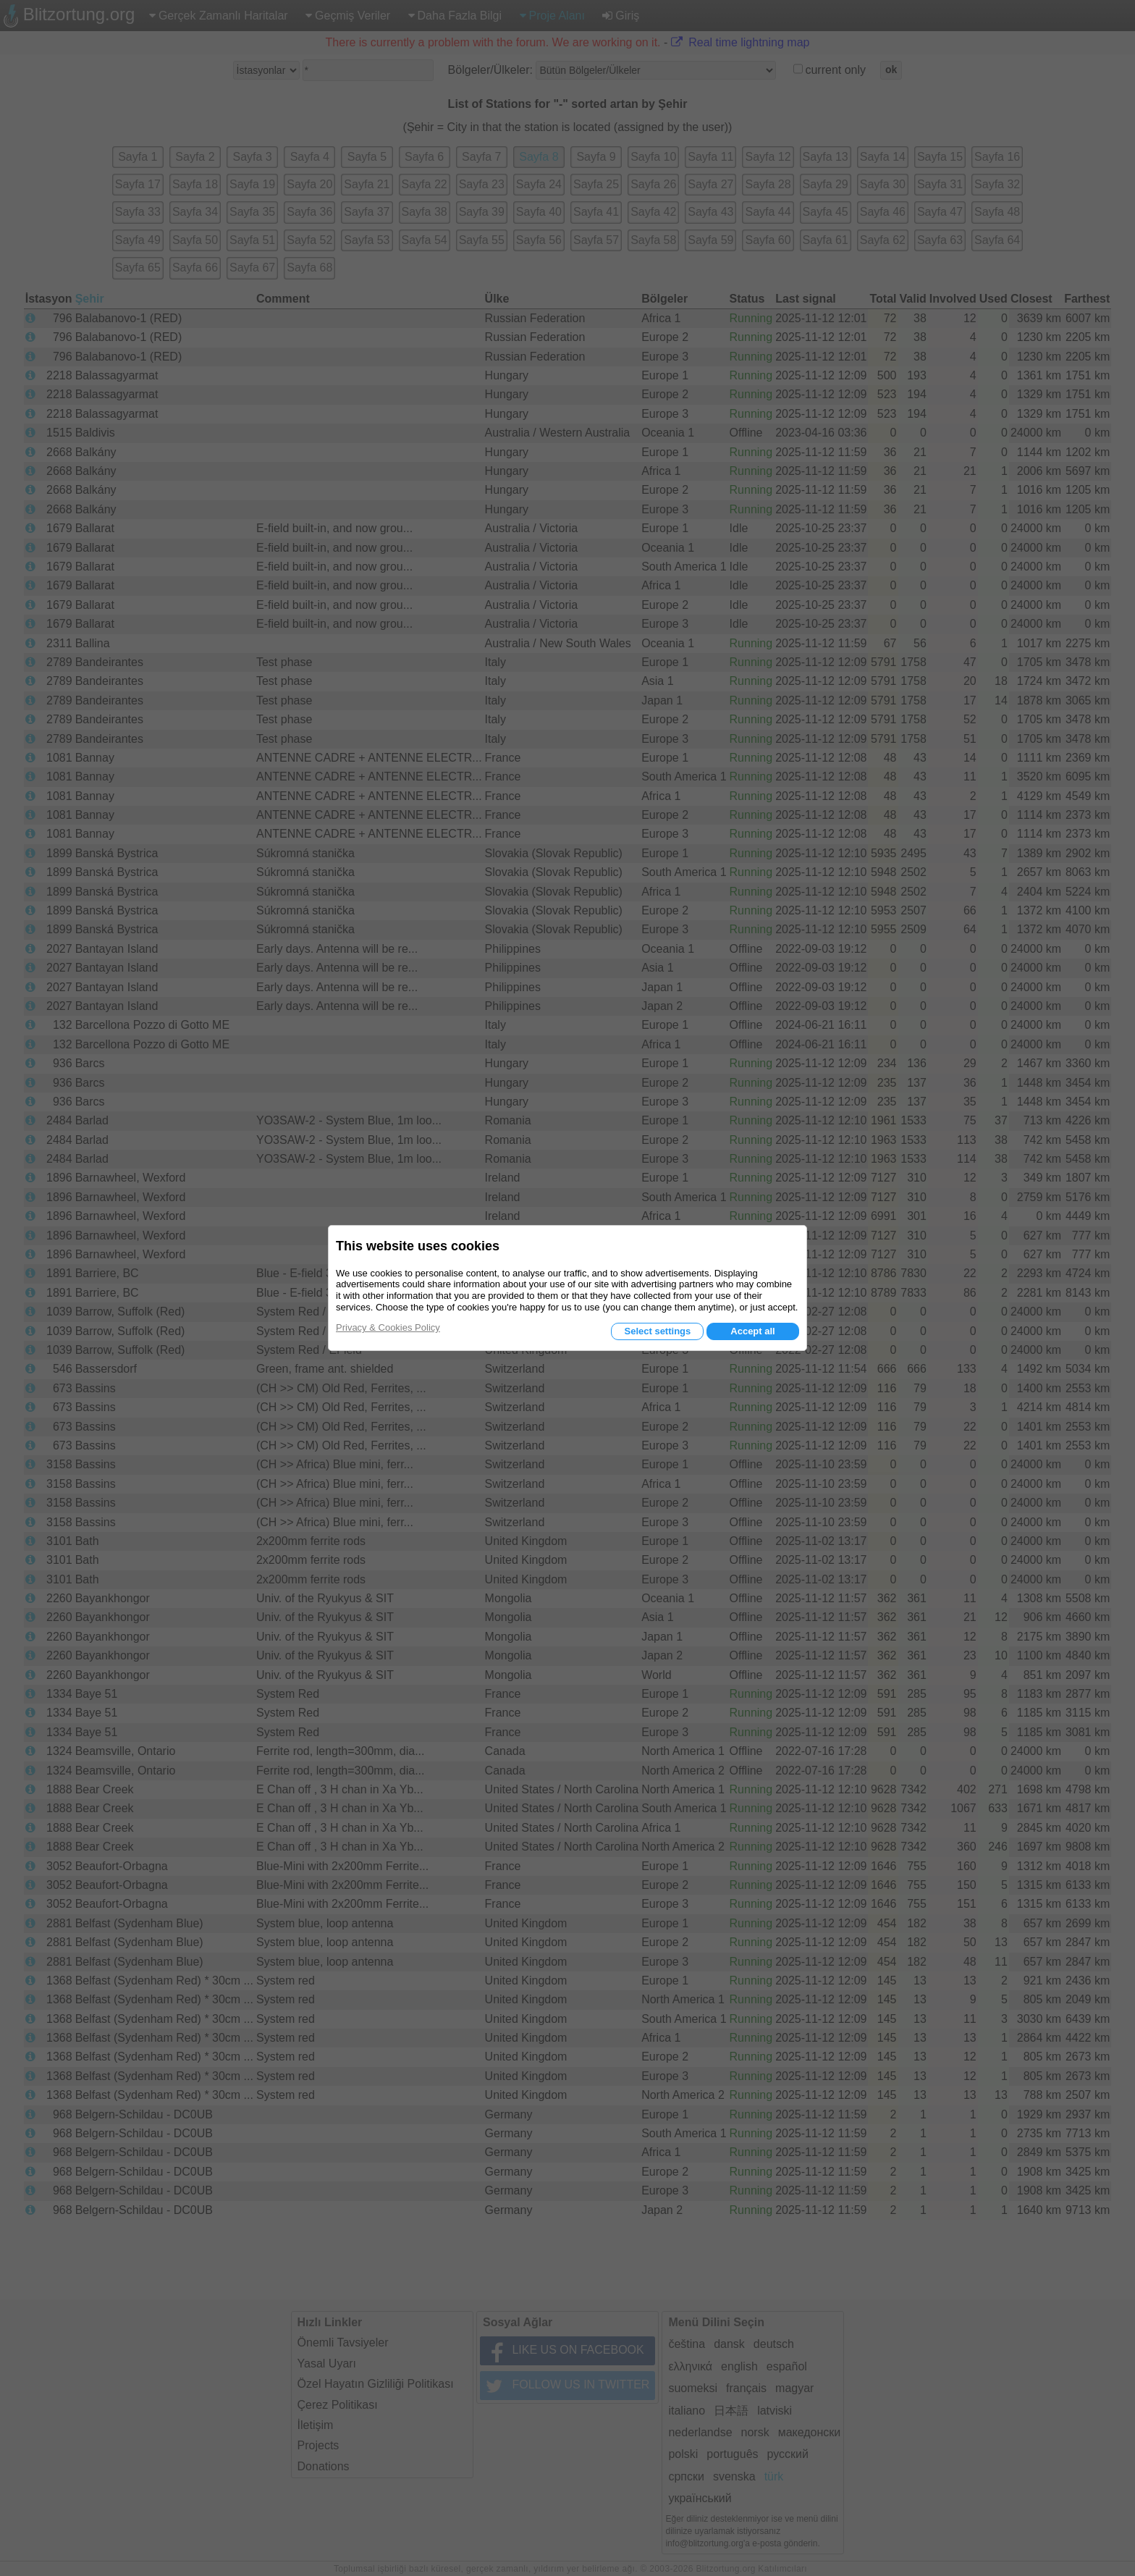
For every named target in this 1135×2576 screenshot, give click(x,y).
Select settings (657, 1331)
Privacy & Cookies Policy (388, 1327)
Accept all (752, 1331)
